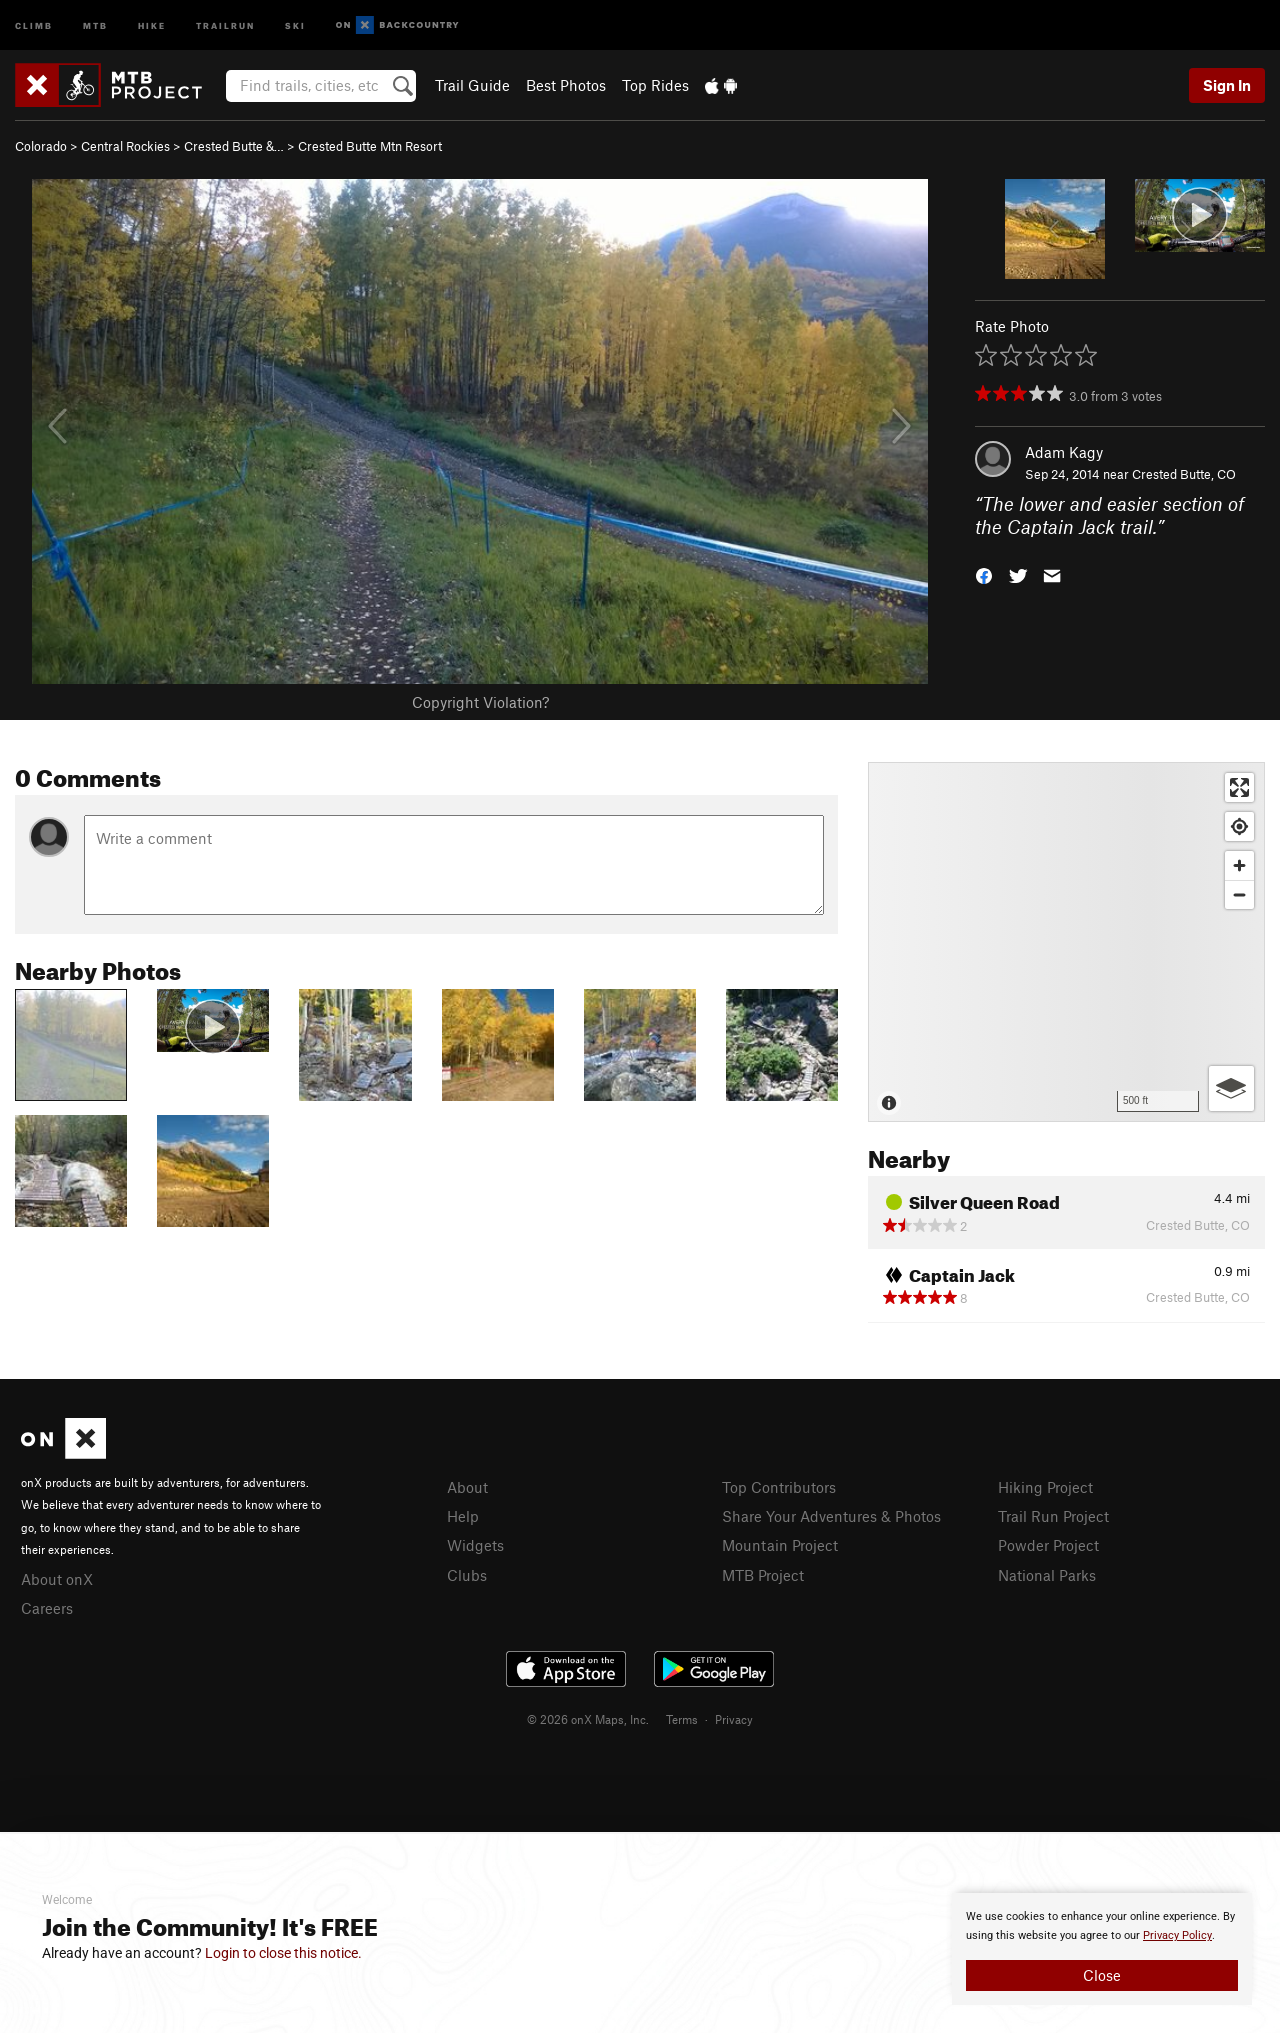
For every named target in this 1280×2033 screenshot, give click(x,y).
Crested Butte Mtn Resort (370, 146)
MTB (95, 24)
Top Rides (655, 85)
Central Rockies (125, 146)
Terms (682, 1719)
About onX (57, 1579)
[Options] (1231, 1088)
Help (463, 1516)
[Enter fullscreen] (1239, 787)
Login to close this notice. (283, 1953)
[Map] (1066, 942)
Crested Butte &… (234, 146)
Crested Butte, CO (1184, 474)
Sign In (1227, 85)
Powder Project (1048, 1545)
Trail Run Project (1053, 1516)
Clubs (467, 1575)
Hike (152, 24)
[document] (1102, 1949)
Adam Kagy (1064, 452)
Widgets (475, 1545)
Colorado (41, 146)
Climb (34, 24)
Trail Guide (472, 85)
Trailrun (225, 24)
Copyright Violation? (480, 702)
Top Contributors (779, 1487)
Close (1102, 1975)
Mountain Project (780, 1545)
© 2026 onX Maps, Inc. (588, 1719)
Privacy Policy (1177, 1935)
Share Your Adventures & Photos (831, 1516)
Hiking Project (1045, 1487)
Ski (295, 24)
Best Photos (566, 85)
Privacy (734, 1719)
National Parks (1047, 1575)
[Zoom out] (1239, 894)
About (467, 1487)
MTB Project (763, 1575)
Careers (47, 1608)
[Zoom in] (1239, 865)
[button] (984, 573)
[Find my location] (1239, 826)
